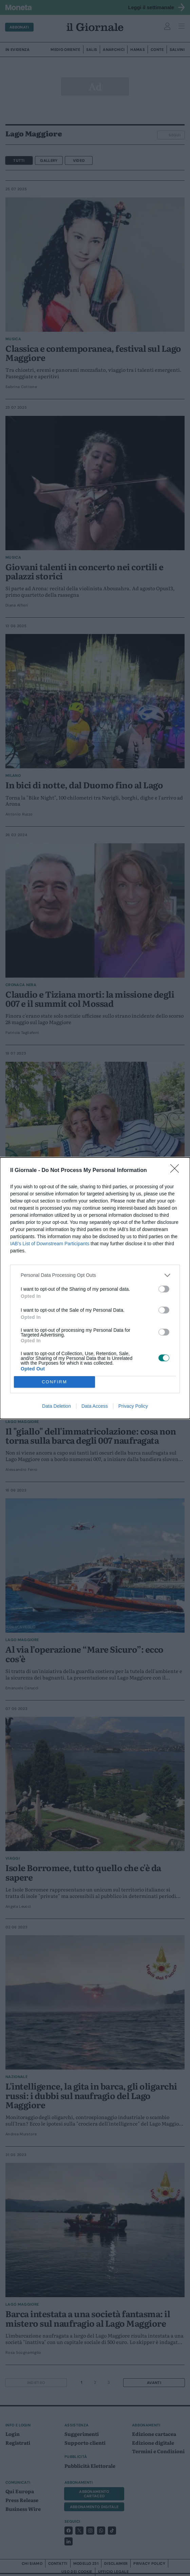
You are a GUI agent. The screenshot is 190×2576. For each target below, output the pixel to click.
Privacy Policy (133, 1406)
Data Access (94, 1406)
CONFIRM (54, 1381)
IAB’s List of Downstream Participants (49, 1243)
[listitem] (95, 1275)
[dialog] (95, 1288)
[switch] (163, 1289)
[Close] (176, 1170)
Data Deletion (56, 1406)
